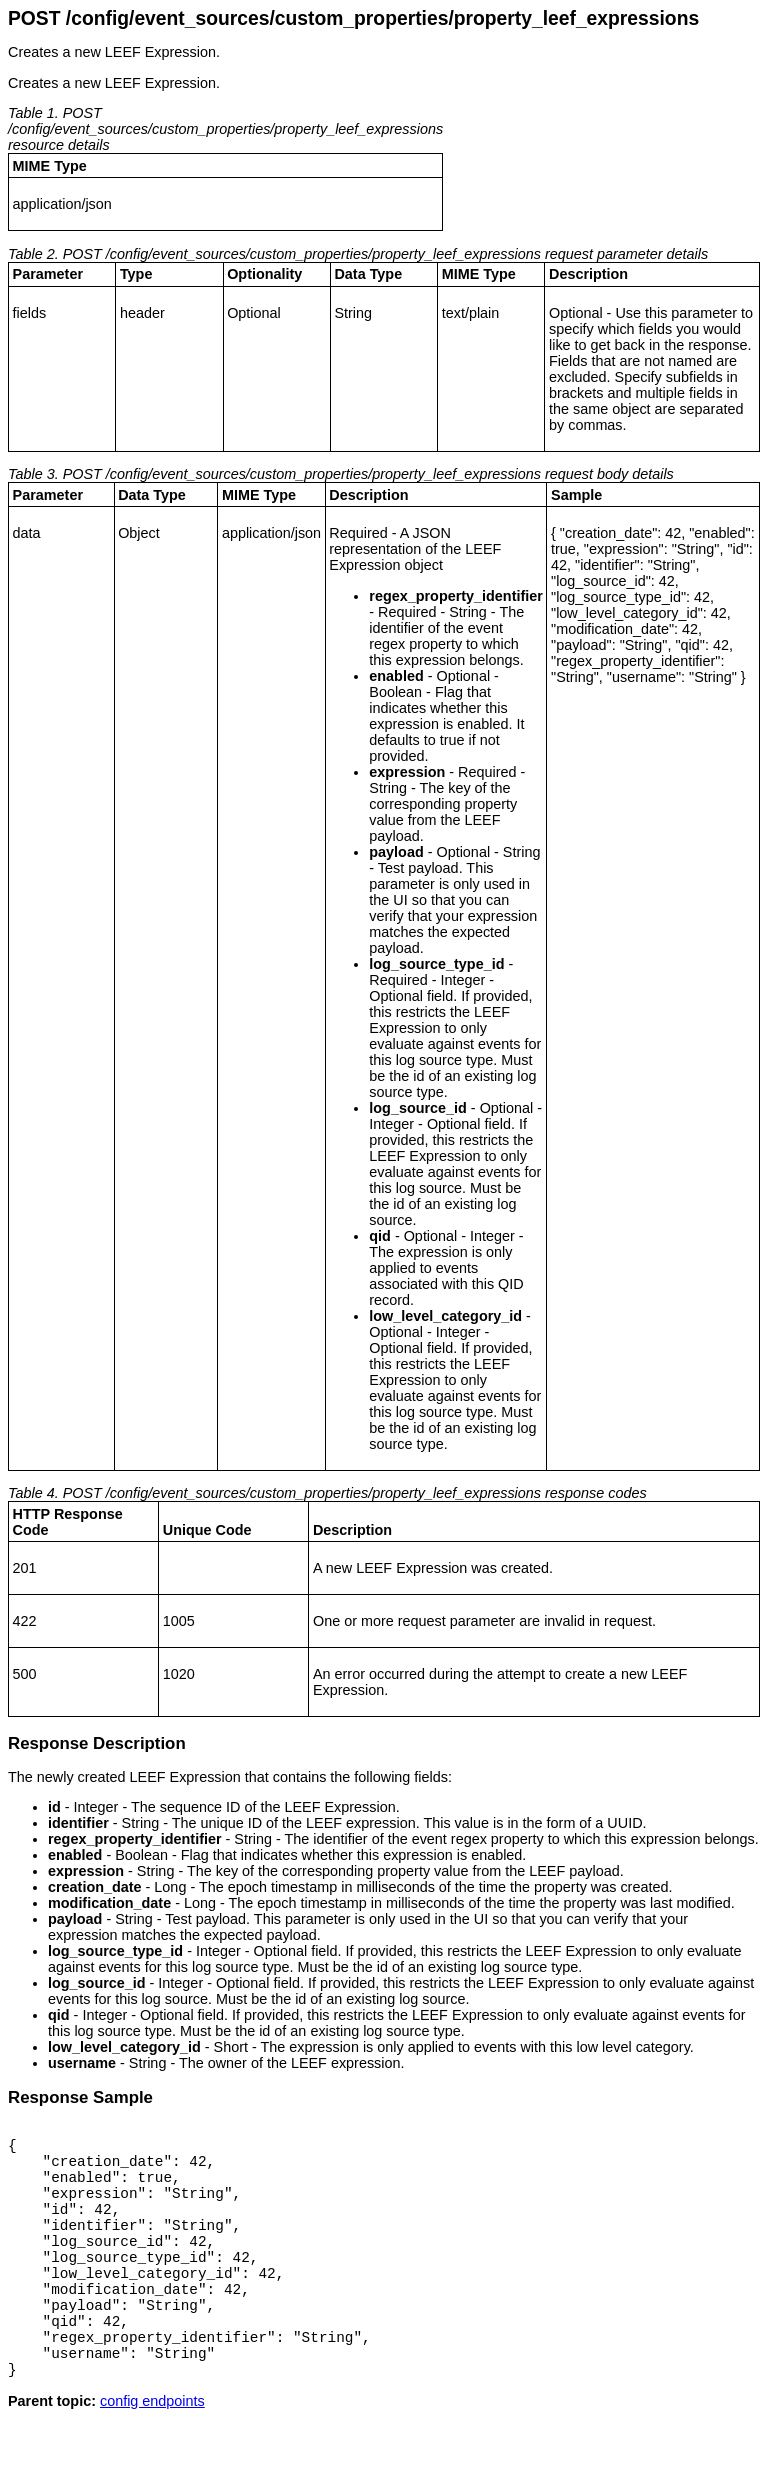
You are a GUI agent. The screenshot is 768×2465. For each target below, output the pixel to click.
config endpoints (152, 2449)
